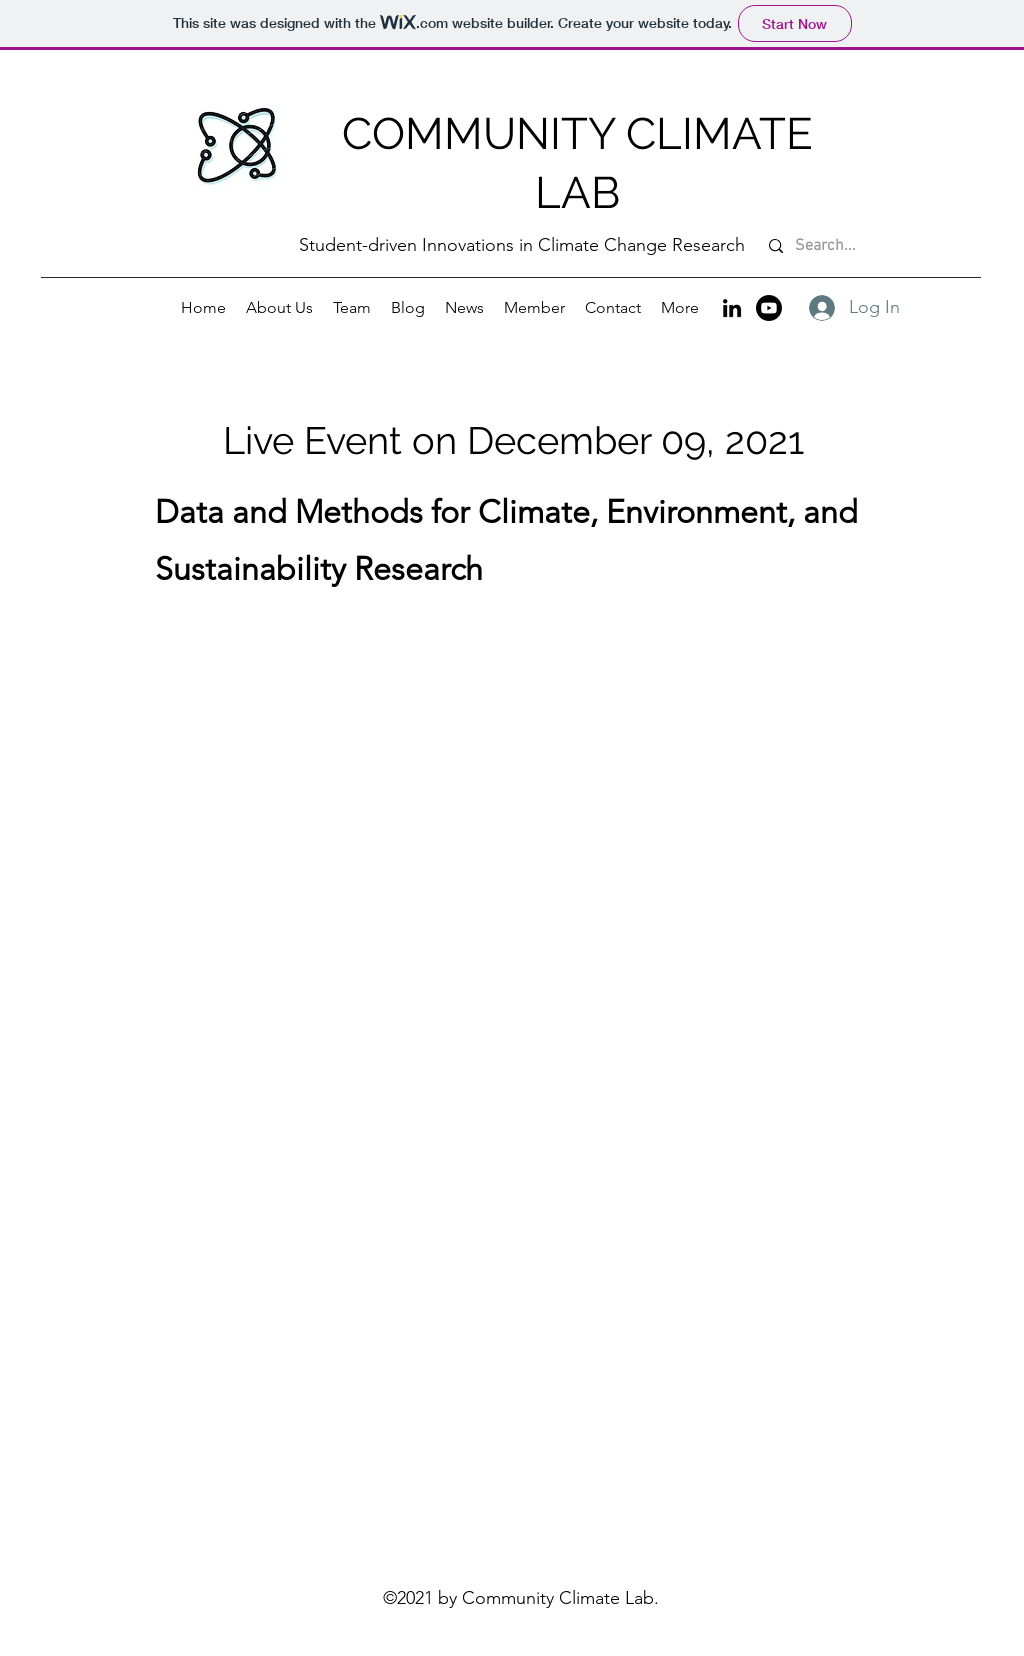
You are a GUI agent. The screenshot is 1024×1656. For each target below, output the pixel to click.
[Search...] (873, 246)
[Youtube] (769, 308)
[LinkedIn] (732, 308)
